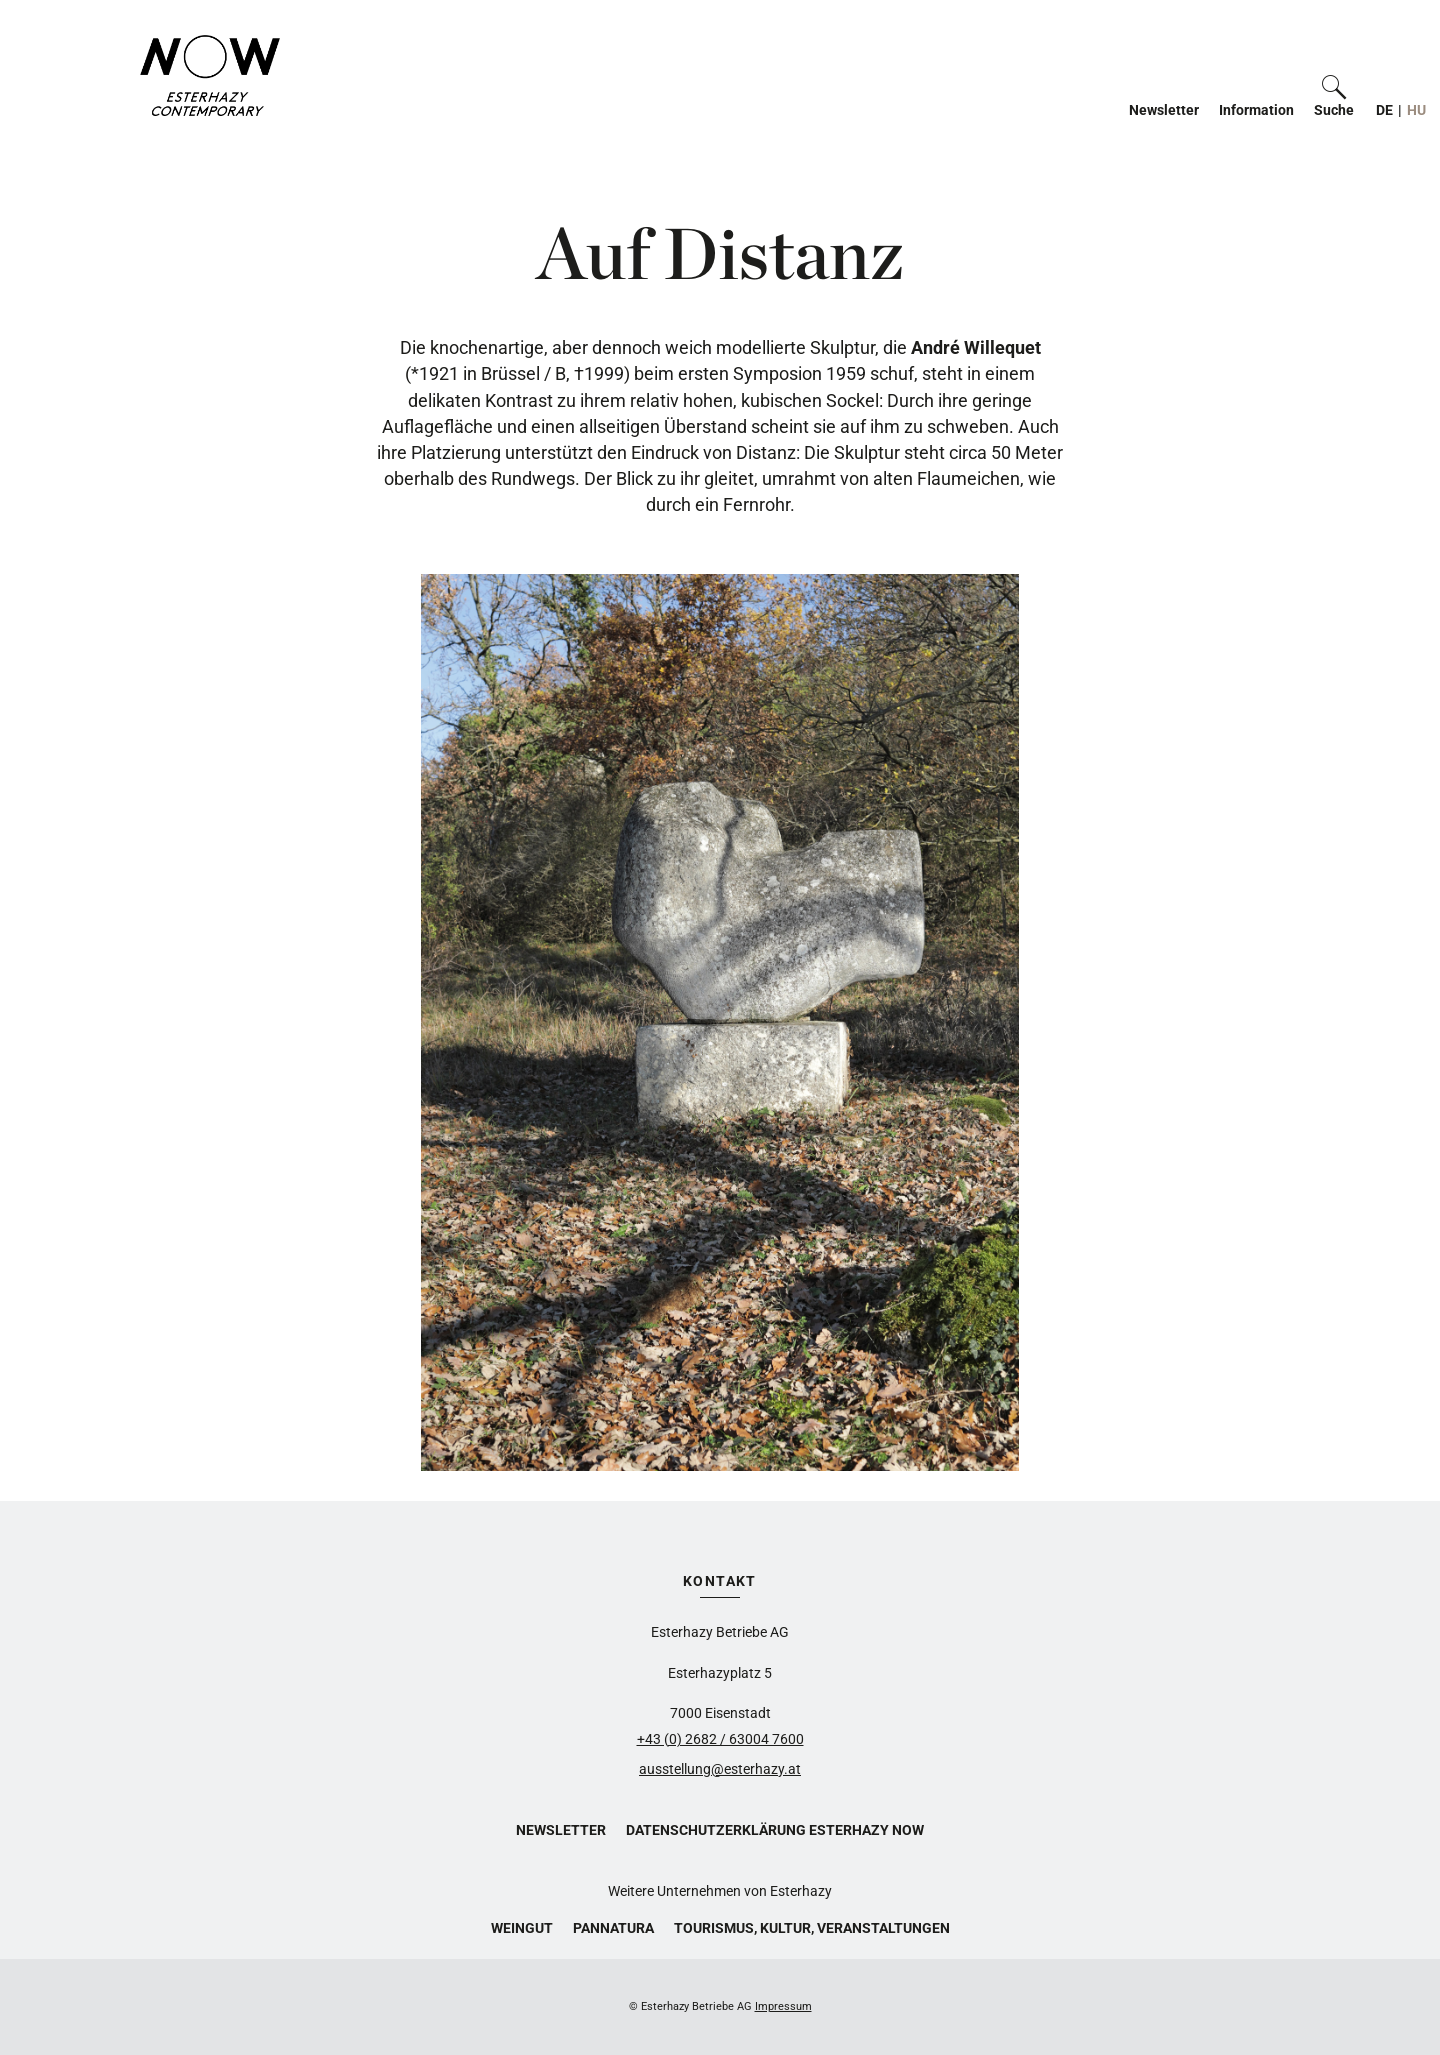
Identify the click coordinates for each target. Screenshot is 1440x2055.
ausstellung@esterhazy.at (720, 1769)
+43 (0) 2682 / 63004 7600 (720, 1739)
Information (1256, 110)
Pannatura (613, 1928)
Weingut (522, 1928)
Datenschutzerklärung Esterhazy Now (775, 1830)
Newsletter (1164, 110)
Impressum (783, 2006)
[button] (1334, 95)
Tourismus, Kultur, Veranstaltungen (812, 1928)
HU (1416, 110)
